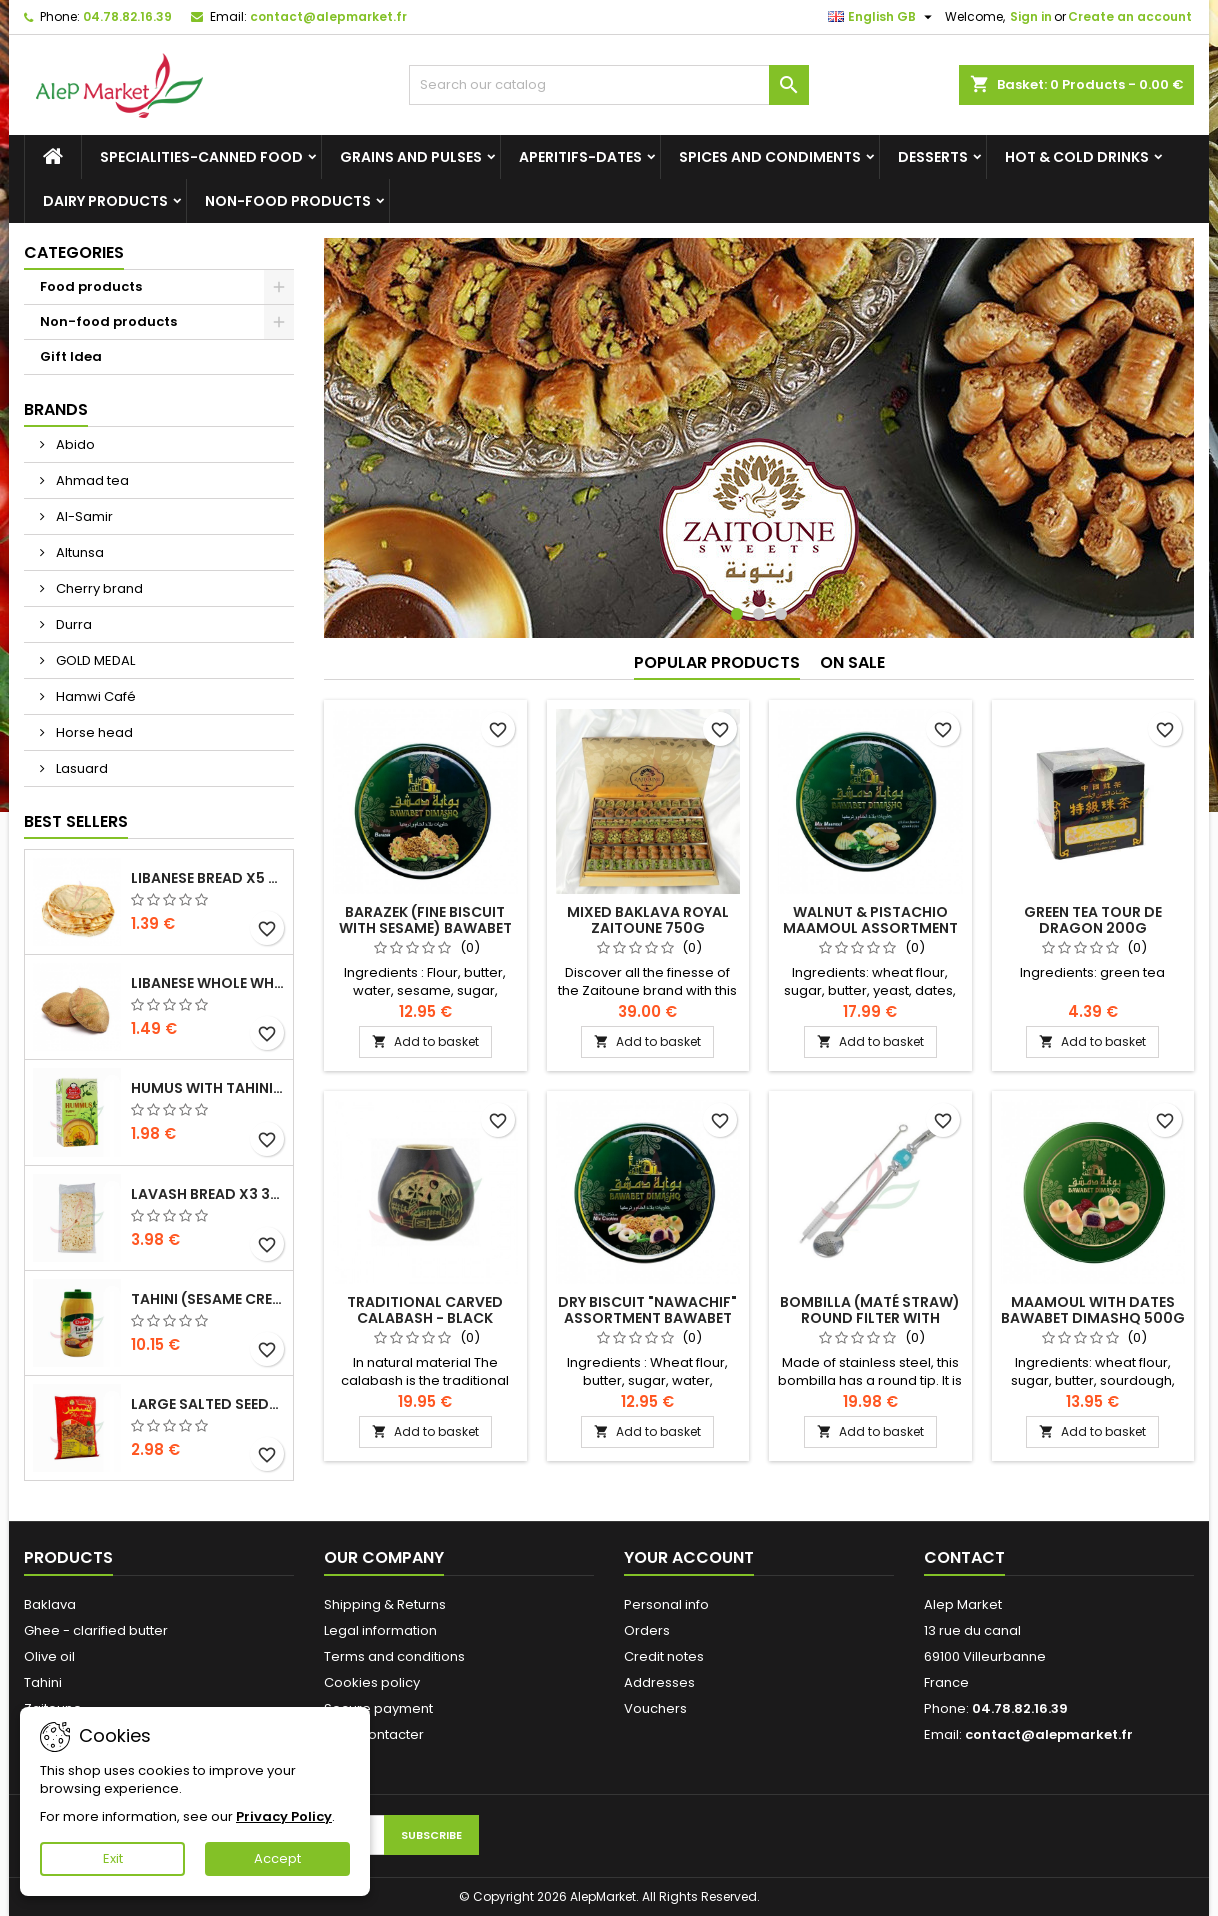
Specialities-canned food (201, 157)
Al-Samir (83, 516)
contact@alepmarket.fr (328, 16)
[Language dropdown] (882, 17)
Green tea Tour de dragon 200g (1093, 920)
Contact (964, 1557)
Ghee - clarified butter (96, 1630)
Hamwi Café (94, 696)
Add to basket (425, 1041)
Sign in (1031, 16)
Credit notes (664, 1656)
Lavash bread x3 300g (208, 1194)
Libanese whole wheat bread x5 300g (208, 983)
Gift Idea (71, 356)
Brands (56, 409)
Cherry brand (98, 588)
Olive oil (49, 1656)
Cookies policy (372, 1682)
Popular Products (717, 662)
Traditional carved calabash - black (425, 1310)
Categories (74, 252)
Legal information (380, 1630)
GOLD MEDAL (94, 660)
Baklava (50, 1604)
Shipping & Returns (385, 1604)
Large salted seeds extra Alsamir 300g (208, 1404)
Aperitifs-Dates (580, 157)
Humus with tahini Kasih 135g (208, 1088)
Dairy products (105, 201)
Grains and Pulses (411, 157)
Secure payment (378, 1708)
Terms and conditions (394, 1656)
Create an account (1130, 16)
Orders (647, 1630)
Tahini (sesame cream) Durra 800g (208, 1299)
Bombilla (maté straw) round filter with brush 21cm (870, 1318)
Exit (113, 1858)
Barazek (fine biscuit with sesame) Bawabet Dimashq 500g (425, 928)
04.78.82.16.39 (127, 16)
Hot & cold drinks (1077, 157)
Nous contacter (374, 1734)
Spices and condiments (770, 157)
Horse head (93, 732)
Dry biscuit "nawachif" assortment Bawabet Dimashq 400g (647, 1318)
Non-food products (288, 201)
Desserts (933, 157)
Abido (74, 444)
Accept (277, 1858)
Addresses (659, 1682)
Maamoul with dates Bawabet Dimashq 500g (1093, 1310)
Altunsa (78, 552)
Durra (72, 624)
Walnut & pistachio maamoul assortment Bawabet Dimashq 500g (870, 928)
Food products (91, 286)
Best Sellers (76, 821)
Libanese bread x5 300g (208, 878)
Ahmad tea (91, 480)
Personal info (666, 1604)
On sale (852, 662)
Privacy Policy (284, 1816)
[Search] (609, 85)
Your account (689, 1557)
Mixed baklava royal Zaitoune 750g (648, 920)
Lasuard (80, 768)
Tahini (43, 1682)
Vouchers (655, 1708)
